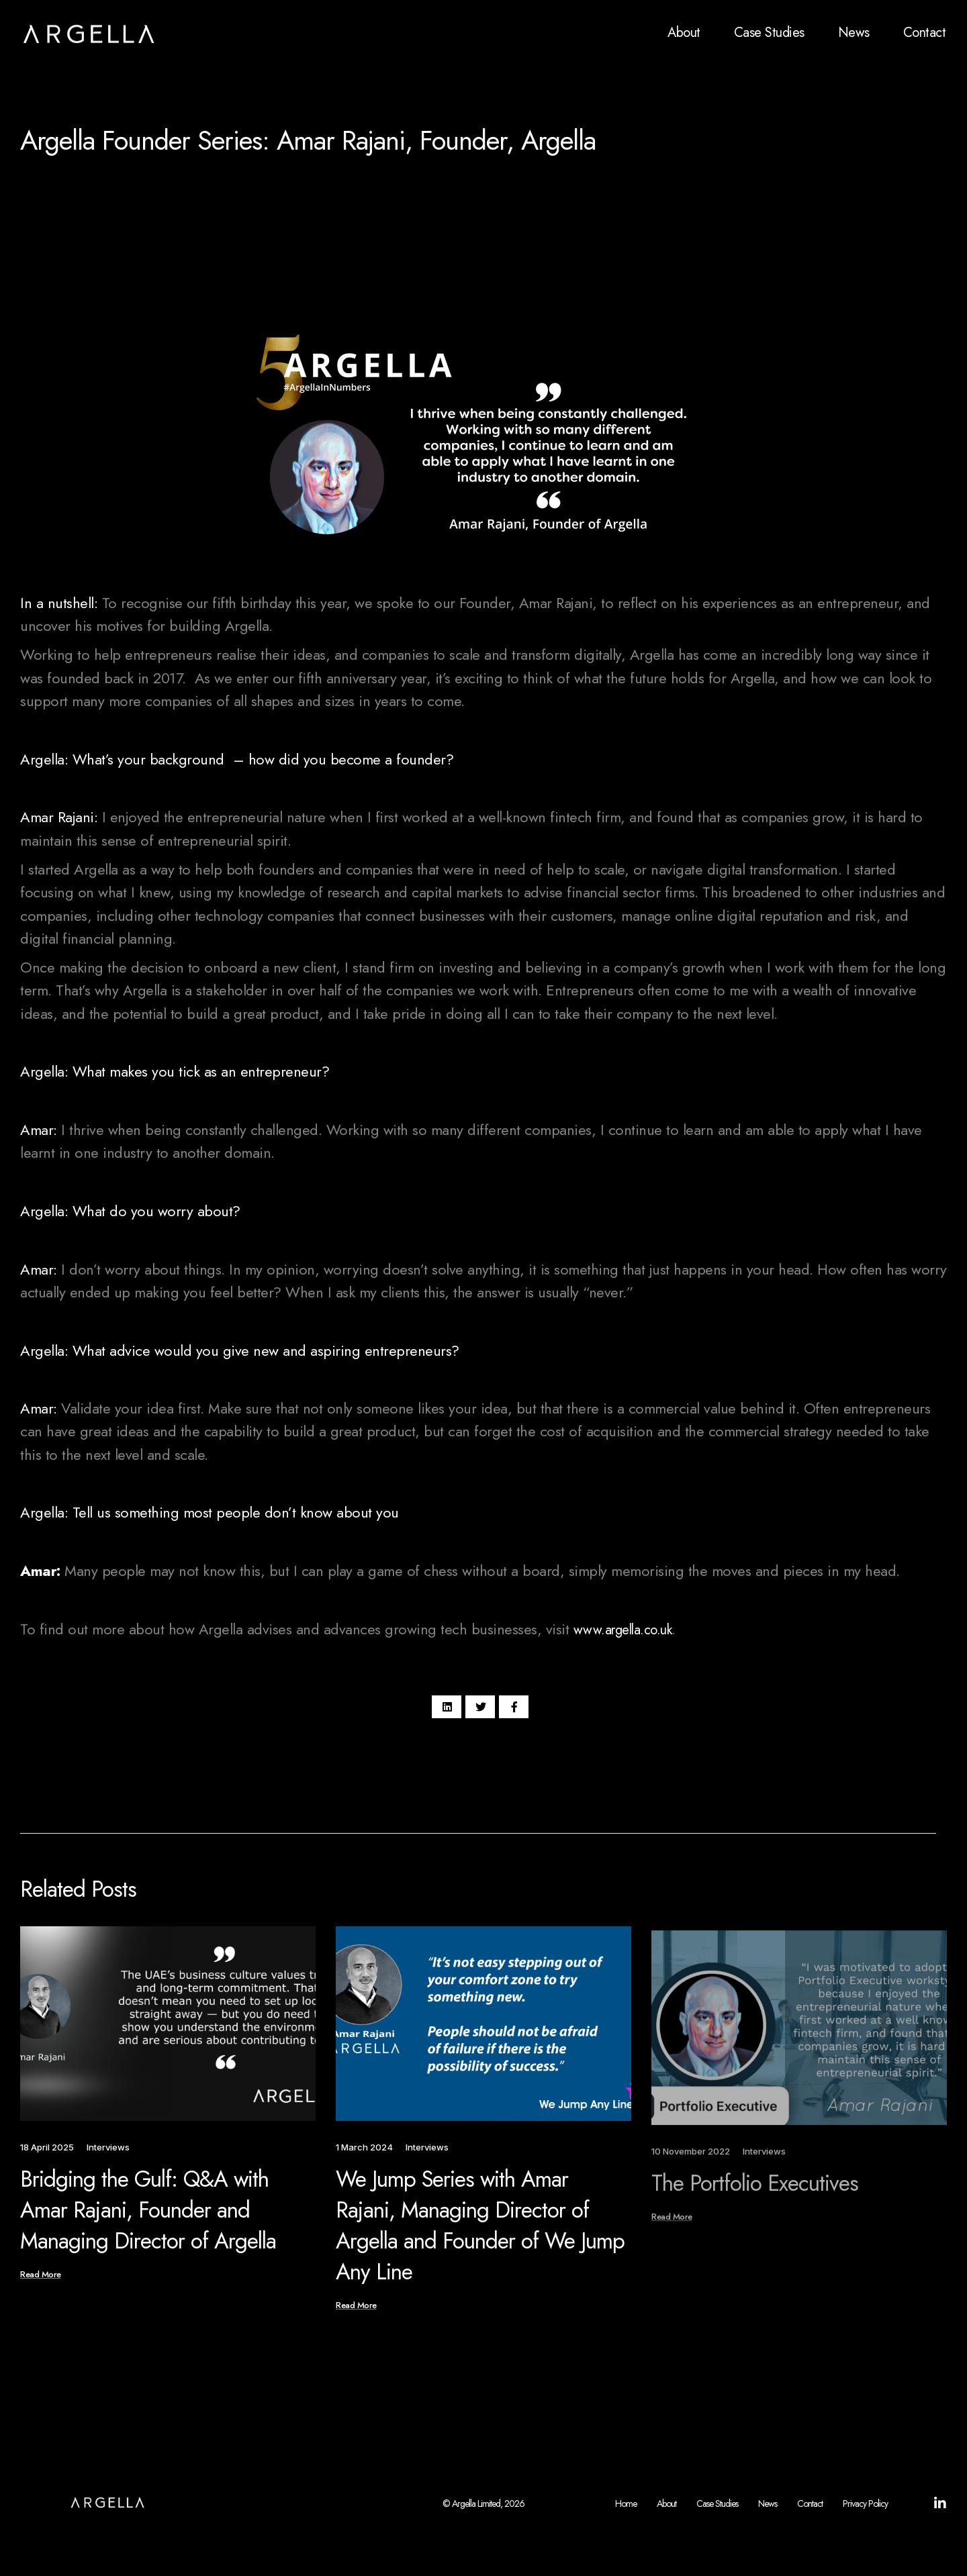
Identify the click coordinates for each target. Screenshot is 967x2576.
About (683, 32)
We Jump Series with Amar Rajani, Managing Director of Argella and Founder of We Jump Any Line (480, 2241)
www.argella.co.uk (622, 1630)
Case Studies (769, 32)
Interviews (187, 249)
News (854, 32)
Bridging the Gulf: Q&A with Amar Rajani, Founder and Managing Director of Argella (148, 2224)
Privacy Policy (865, 2509)
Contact (924, 32)
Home (626, 2509)
